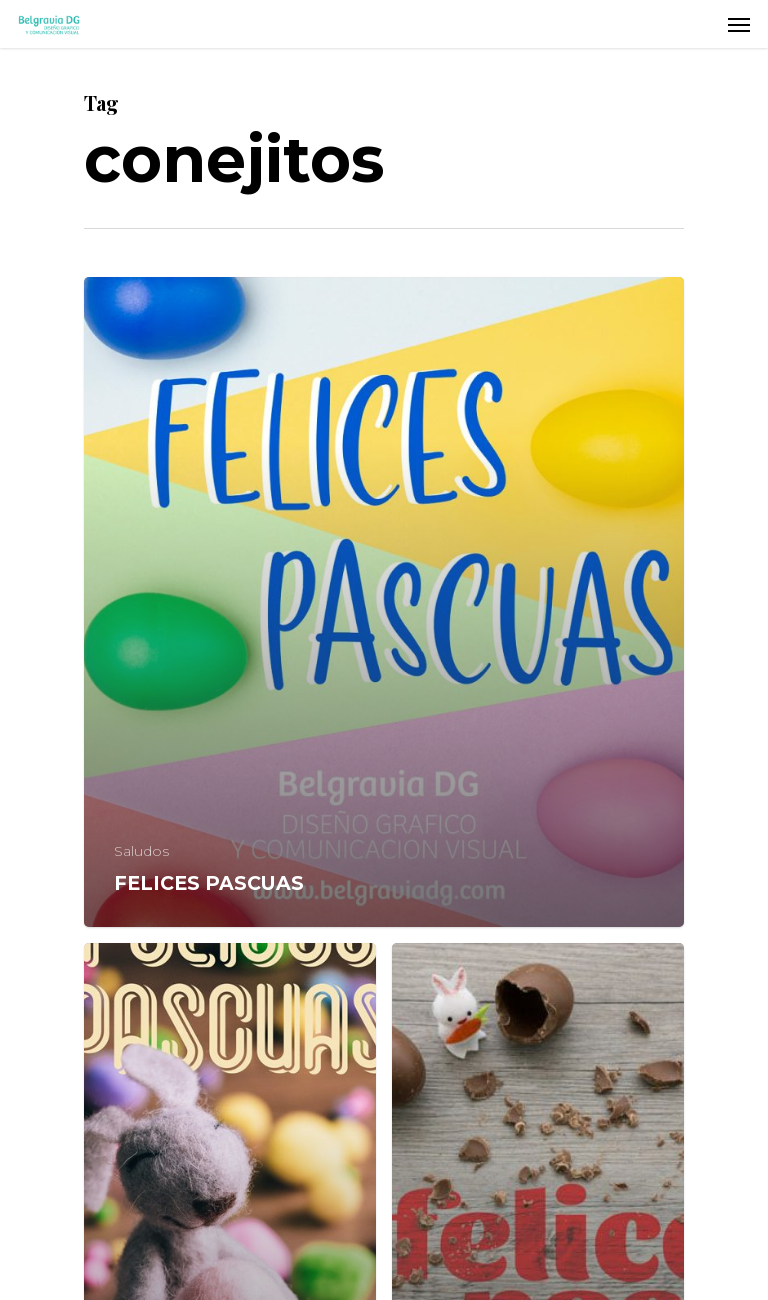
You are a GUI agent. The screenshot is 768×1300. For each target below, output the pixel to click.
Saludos (141, 851)
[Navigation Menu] (739, 24)
